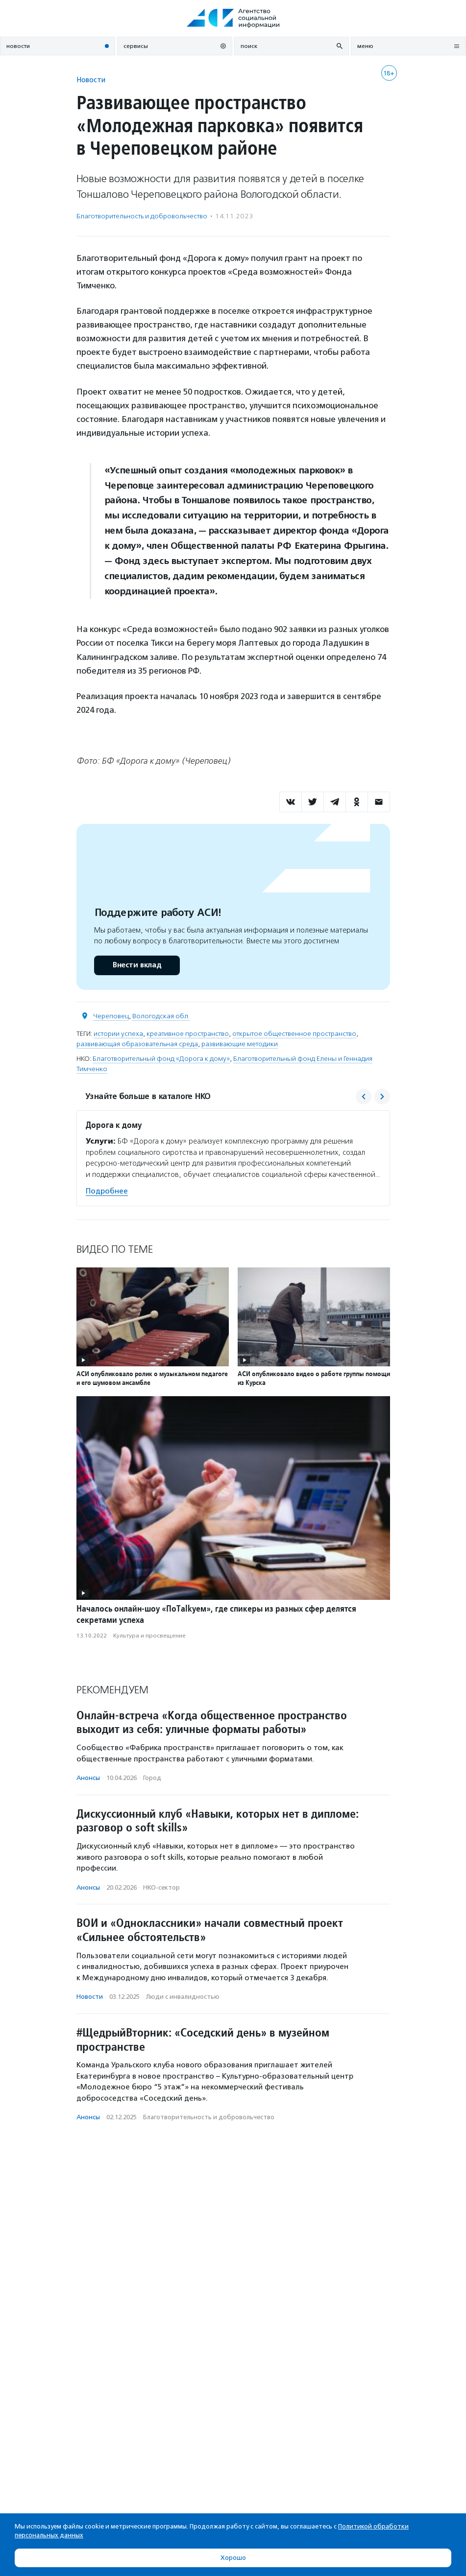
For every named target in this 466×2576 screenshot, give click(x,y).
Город (152, 1777)
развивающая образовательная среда (137, 1044)
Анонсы (88, 1777)
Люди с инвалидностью (183, 1996)
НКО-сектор (161, 1887)
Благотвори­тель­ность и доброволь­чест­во (141, 216)
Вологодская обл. (161, 1016)
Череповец (111, 1016)
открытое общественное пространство (294, 1034)
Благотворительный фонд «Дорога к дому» (161, 1058)
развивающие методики (239, 1044)
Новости (90, 79)
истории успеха (118, 1034)
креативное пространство (188, 1034)
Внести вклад (136, 965)
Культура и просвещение (149, 1635)
